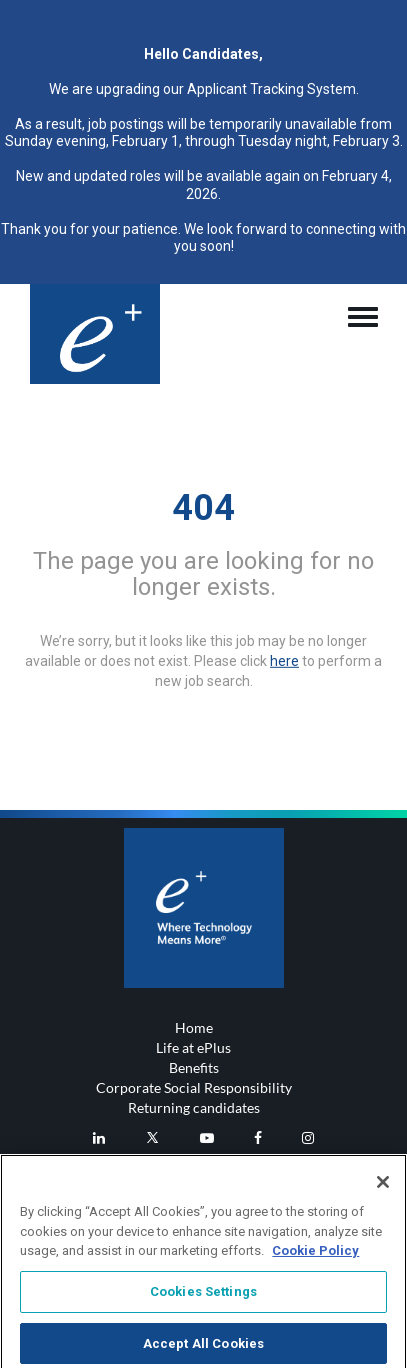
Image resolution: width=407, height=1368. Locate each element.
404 (203, 507)
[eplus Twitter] (152, 1138)
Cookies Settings (203, 1296)
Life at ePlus (193, 1047)
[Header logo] (95, 334)
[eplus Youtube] (207, 1138)
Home (194, 1027)
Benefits (194, 1067)
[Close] (383, 1188)
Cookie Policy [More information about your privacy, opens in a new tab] (315, 1256)
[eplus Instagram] (308, 1138)
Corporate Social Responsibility (194, 1087)
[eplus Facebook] (258, 1138)
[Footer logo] (204, 908)
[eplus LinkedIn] (99, 1138)
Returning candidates (194, 1107)
